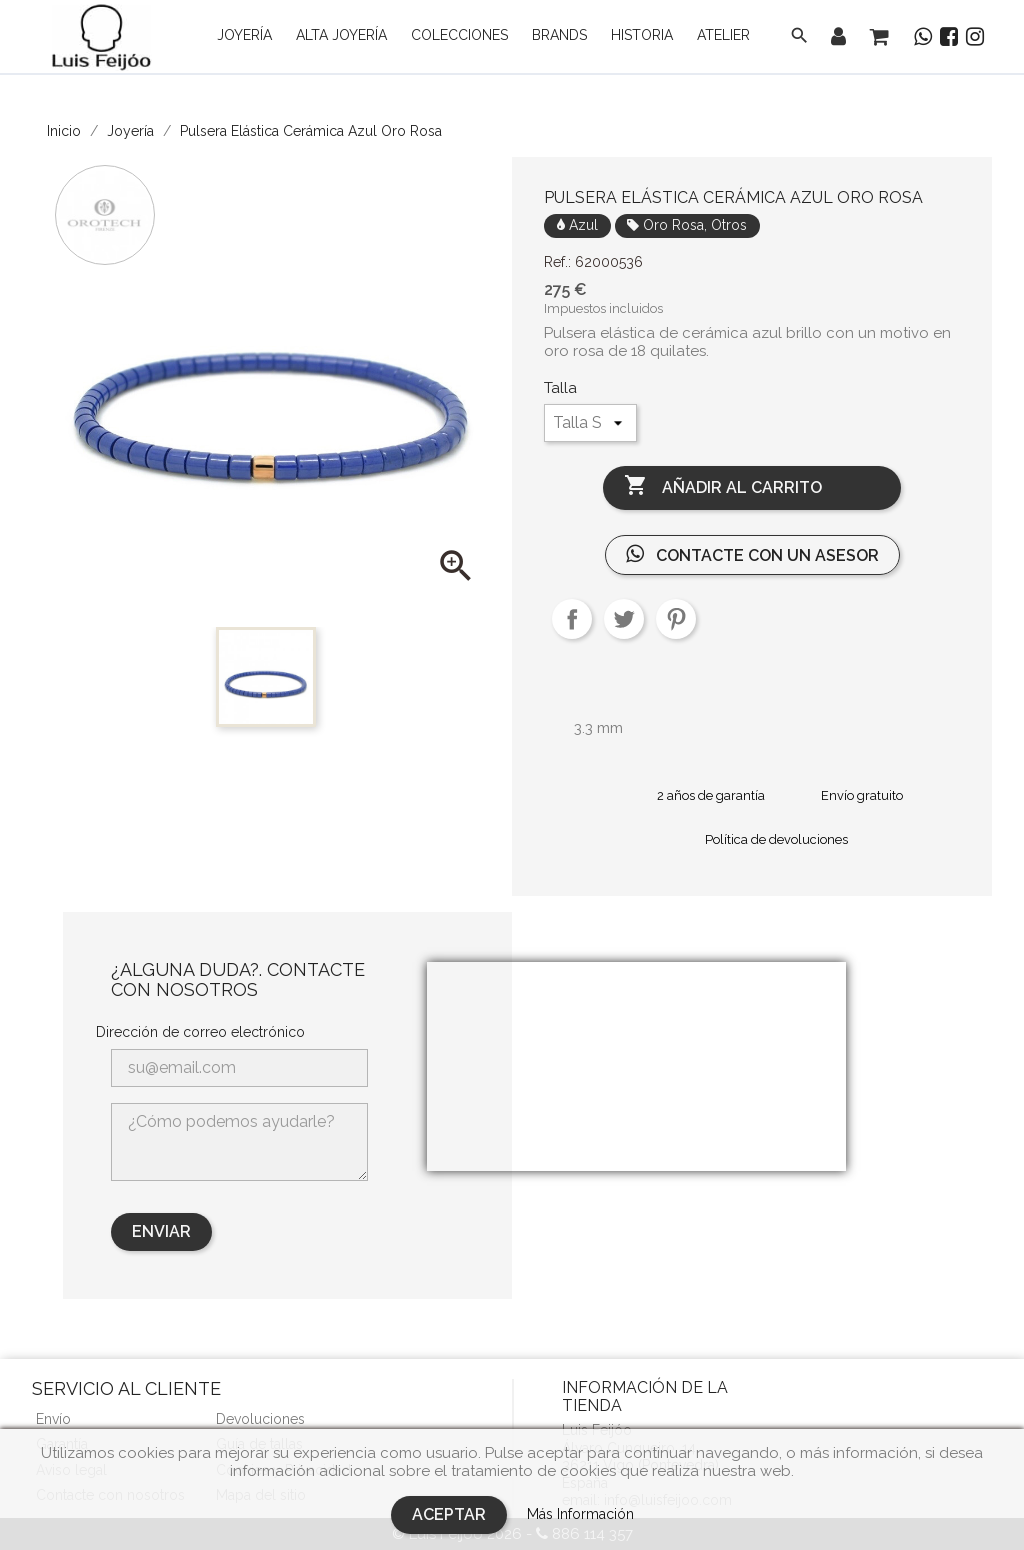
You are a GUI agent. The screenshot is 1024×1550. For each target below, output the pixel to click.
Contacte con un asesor (752, 554)
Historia (642, 35)
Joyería (244, 35)
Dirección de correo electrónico (200, 1032)
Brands (559, 35)
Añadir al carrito (723, 487)
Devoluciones (260, 1419)
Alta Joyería (341, 35)
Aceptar (449, 1514)
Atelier (723, 35)
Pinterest (676, 619)
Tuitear (624, 619)
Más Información (580, 1514)
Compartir (572, 619)
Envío (53, 1419)
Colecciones (459, 35)
